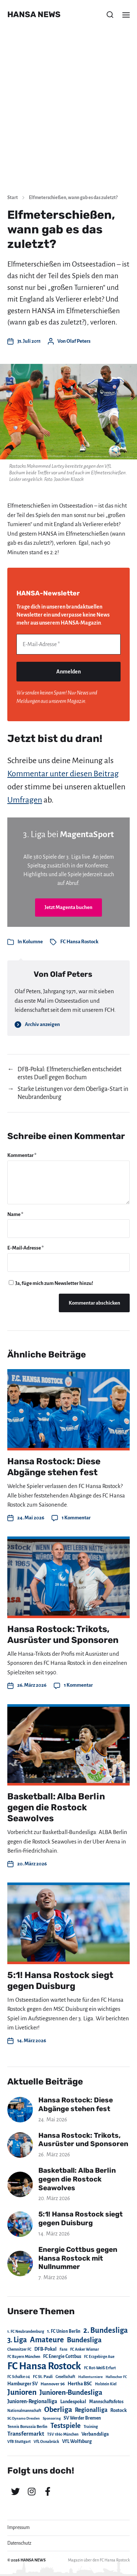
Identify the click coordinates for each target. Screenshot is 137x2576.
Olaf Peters (78, 341)
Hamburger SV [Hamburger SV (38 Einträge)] (22, 2383)
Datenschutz (19, 2543)
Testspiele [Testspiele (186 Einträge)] (65, 2425)
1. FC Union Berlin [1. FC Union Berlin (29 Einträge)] (63, 2331)
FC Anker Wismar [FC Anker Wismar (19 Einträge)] (84, 2349)
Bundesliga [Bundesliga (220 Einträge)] (84, 2340)
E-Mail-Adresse (25, 1248)
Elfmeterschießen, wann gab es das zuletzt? (73, 197)
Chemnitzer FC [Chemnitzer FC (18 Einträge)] (19, 2349)
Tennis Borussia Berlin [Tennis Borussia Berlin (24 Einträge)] (27, 2426)
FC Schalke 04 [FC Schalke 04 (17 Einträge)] (18, 2377)
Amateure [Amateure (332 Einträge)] (47, 2340)
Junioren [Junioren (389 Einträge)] (22, 2392)
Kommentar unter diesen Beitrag (63, 773)
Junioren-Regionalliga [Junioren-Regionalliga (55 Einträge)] (32, 2401)
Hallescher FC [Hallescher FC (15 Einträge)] (116, 2377)
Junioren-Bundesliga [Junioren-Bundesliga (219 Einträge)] (70, 2392)
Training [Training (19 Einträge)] (91, 2427)
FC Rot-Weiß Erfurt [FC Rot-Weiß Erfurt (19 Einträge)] (100, 2368)
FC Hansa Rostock (79, 941)
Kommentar (22, 1155)
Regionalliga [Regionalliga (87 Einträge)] (91, 2410)
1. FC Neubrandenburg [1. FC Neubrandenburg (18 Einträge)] (25, 2332)
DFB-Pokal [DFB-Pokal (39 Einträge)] (45, 2349)
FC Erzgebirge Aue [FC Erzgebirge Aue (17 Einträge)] (99, 2357)
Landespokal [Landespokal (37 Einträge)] (73, 2401)
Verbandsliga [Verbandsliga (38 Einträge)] (95, 2434)
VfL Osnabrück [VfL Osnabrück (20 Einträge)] (46, 2442)
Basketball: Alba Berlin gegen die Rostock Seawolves (56, 1807)
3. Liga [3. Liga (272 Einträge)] (17, 2340)
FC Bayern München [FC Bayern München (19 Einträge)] (23, 2357)
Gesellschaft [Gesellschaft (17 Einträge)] (65, 2377)
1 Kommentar (76, 1517)
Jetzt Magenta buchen (68, 907)
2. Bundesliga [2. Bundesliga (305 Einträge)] (105, 2330)
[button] (110, 14)
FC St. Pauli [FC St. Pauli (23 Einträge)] (43, 2376)
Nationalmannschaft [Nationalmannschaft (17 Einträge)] (24, 2411)
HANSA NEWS (34, 15)
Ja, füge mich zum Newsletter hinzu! (51, 1283)
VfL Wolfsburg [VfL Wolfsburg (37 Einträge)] (77, 2441)
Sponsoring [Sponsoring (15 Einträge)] (52, 2418)
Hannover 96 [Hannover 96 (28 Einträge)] (53, 2384)
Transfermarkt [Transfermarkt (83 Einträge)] (25, 2434)
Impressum (18, 2527)
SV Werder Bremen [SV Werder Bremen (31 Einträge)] (82, 2418)
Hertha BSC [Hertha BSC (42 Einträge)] (80, 2383)
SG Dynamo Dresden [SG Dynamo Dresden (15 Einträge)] (23, 2418)
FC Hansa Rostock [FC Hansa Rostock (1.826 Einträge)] (44, 2366)
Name (15, 1214)
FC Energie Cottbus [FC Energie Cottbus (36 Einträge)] (62, 2356)
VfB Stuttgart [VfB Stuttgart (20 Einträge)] (19, 2442)
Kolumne (33, 941)
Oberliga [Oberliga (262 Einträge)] (58, 2409)
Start (12, 197)
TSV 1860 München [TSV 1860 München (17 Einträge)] (63, 2434)
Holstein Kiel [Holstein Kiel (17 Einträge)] (106, 2384)
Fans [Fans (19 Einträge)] (63, 2349)
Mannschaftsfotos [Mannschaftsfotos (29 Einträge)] (106, 2401)
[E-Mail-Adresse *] (68, 644)
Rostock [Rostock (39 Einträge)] (118, 2410)
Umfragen (24, 800)
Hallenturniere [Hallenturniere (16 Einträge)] (90, 2377)
